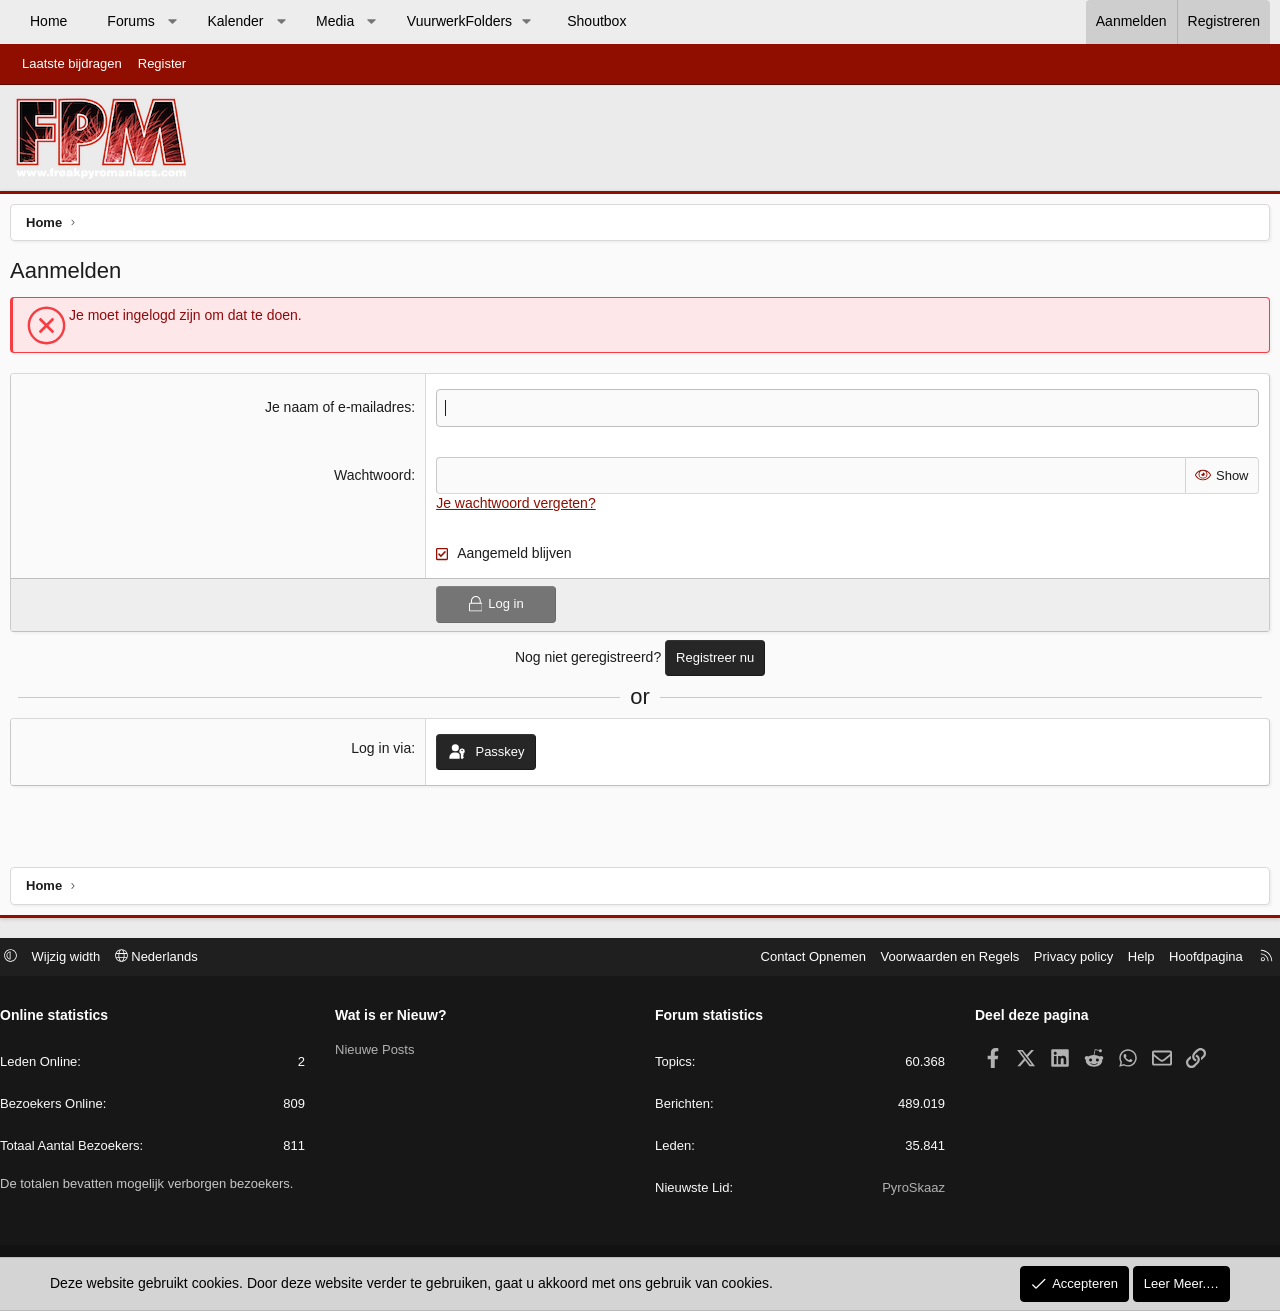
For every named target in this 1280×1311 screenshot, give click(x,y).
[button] (172, 22)
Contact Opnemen (804, 958)
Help (1131, 958)
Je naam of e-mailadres (340, 412)
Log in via (383, 753)
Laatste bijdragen (72, 63)
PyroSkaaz (908, 1190)
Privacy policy (1063, 958)
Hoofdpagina (1196, 958)
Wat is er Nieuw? (396, 1018)
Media (335, 21)
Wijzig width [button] (76, 958)
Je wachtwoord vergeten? (518, 508)
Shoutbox (596, 21)
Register (162, 63)
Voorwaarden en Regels (940, 958)
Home (48, 21)
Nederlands (166, 958)
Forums (130, 21)
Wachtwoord (374, 480)
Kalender (235, 21)
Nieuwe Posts (379, 1052)
